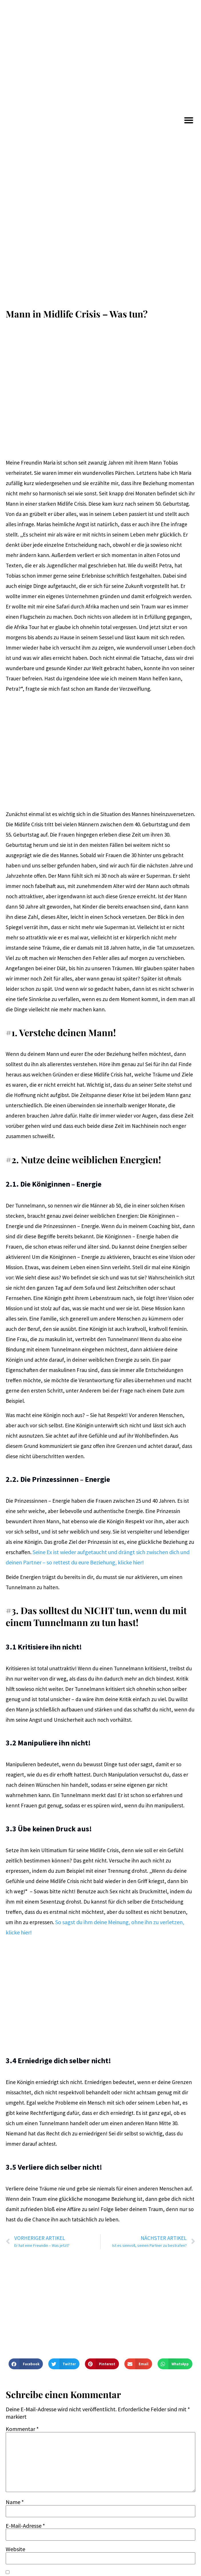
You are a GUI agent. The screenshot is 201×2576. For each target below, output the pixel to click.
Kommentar (22, 2429)
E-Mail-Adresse (25, 2526)
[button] (189, 120)
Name (15, 2502)
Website (15, 2549)
